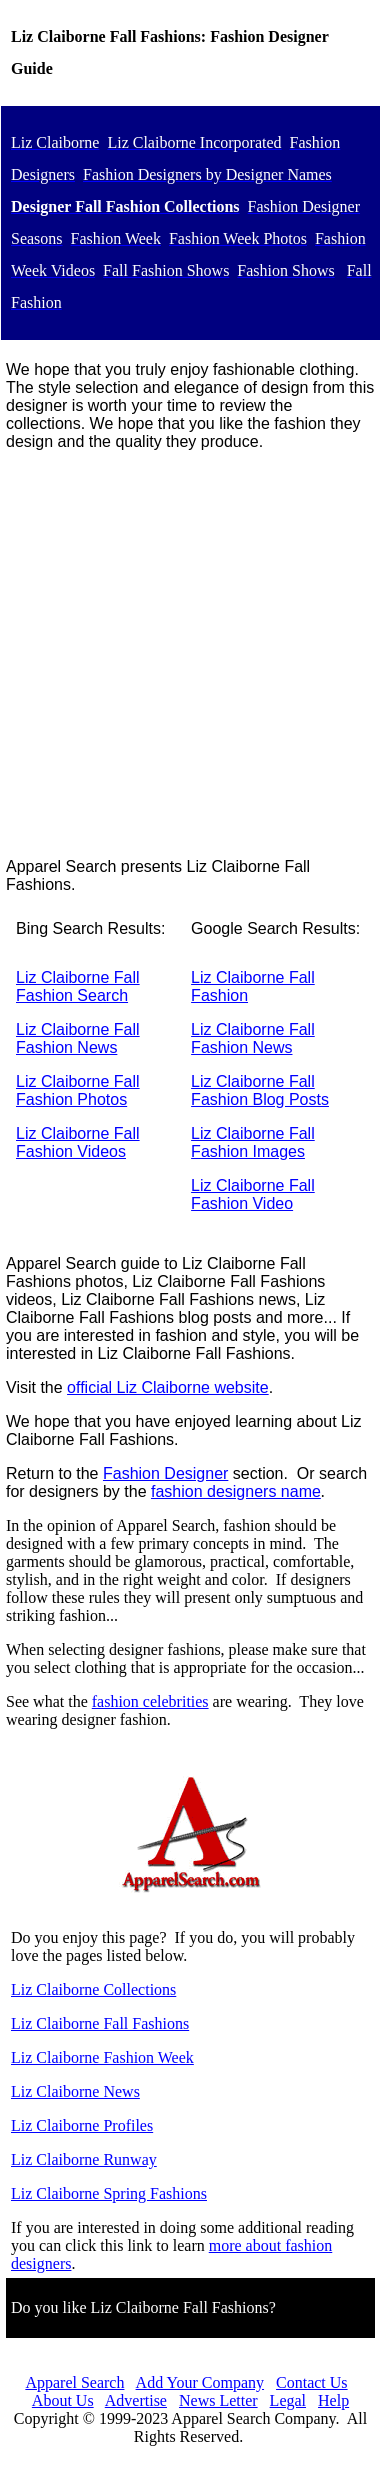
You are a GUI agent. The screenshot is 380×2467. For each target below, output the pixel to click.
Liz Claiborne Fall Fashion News (78, 1038)
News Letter (218, 2400)
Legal (288, 2400)
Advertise (136, 2400)
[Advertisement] (187, 654)
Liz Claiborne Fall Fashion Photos (78, 1090)
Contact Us (312, 2382)
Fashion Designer (165, 1473)
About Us (63, 2400)
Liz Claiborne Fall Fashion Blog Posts (260, 1090)
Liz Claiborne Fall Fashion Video (253, 1194)
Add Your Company (200, 2382)
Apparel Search (74, 2382)
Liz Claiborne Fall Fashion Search (78, 986)
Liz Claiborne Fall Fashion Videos (78, 1142)
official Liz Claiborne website (168, 1387)
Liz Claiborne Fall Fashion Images (253, 1142)
